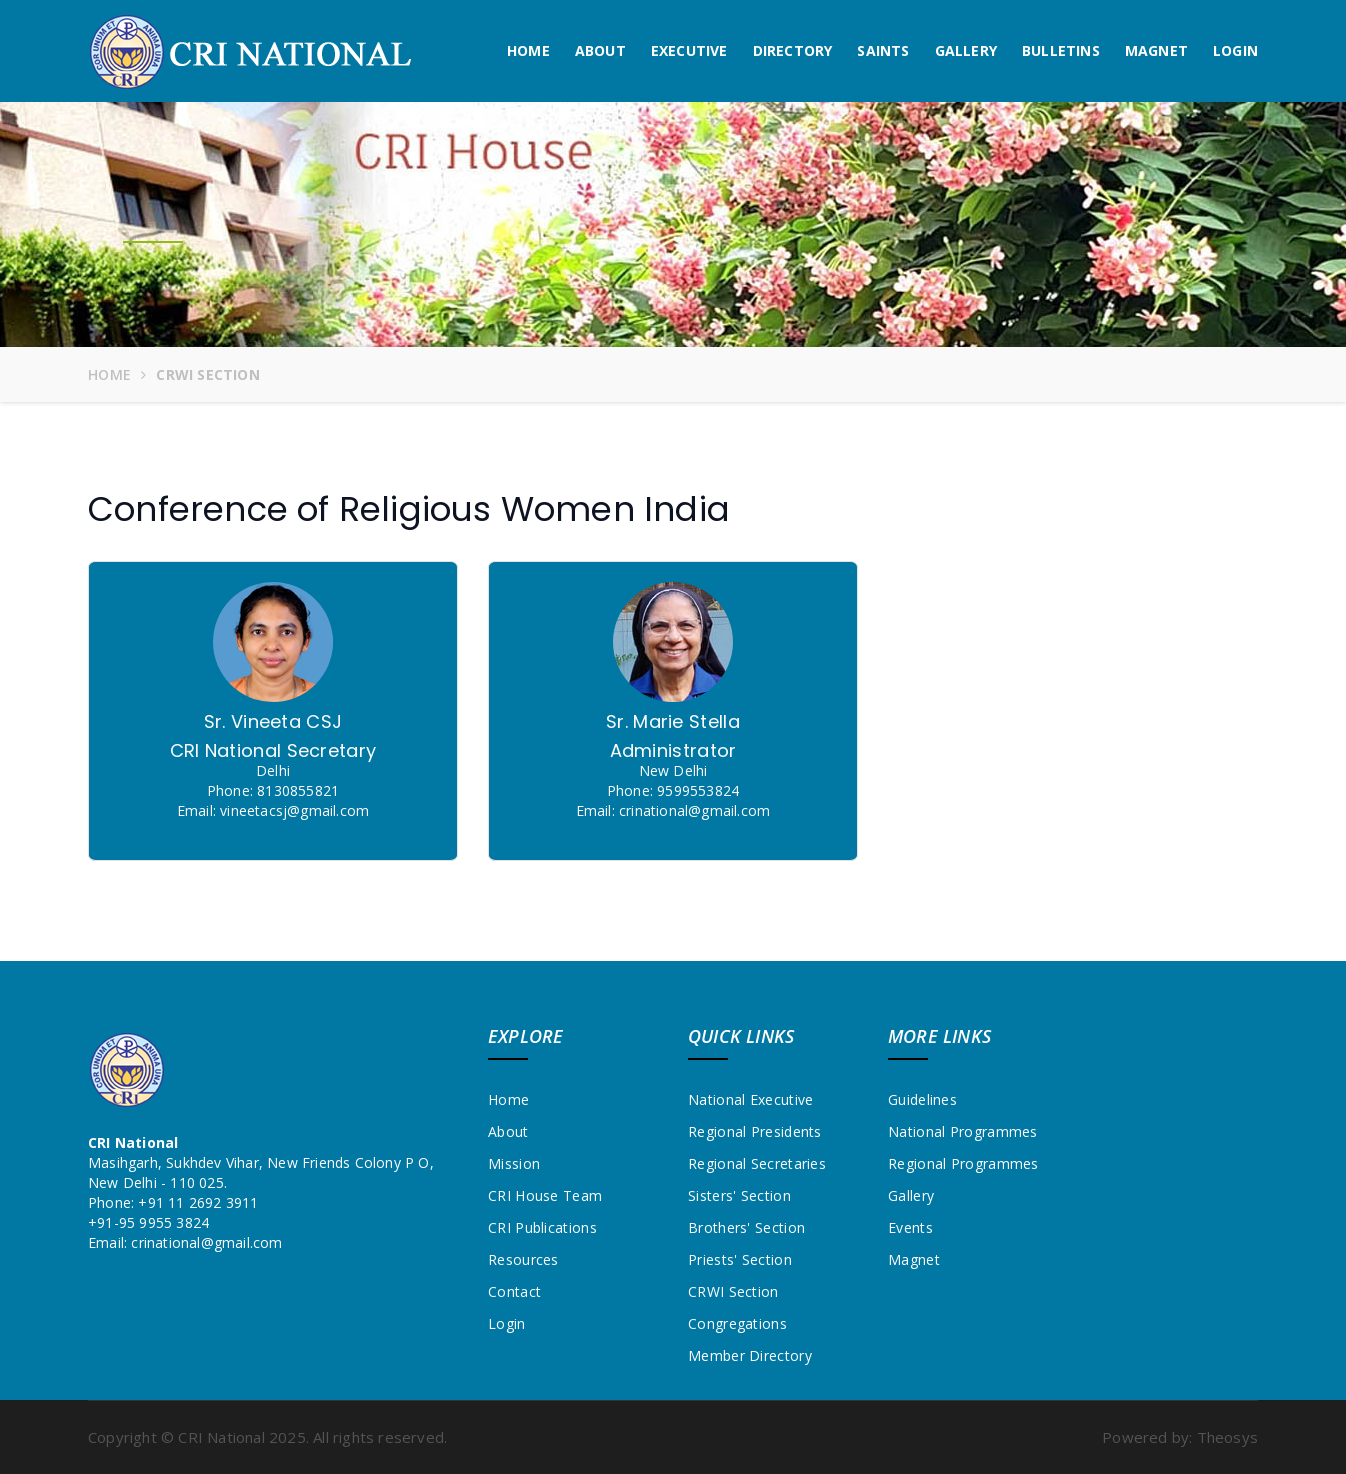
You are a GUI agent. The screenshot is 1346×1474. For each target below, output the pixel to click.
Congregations (737, 1323)
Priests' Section (740, 1259)
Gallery (966, 50)
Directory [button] (793, 50)
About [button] (600, 50)
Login (1235, 50)
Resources (523, 1259)
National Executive (750, 1099)
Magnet (1156, 50)
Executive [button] (689, 50)
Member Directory (750, 1355)
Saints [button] (883, 50)
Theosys (1227, 1437)
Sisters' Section (739, 1195)
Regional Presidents (755, 1131)
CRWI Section (733, 1291)
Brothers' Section (746, 1227)
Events (910, 1227)
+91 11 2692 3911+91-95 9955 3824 (173, 1212)
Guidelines (922, 1099)
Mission (514, 1163)
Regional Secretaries (757, 1163)
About (508, 1131)
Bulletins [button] (1061, 50)
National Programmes (963, 1131)
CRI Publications (542, 1227)
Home (528, 50)
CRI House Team (545, 1195)
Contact (514, 1291)
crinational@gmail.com (206, 1242)
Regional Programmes (963, 1163)
